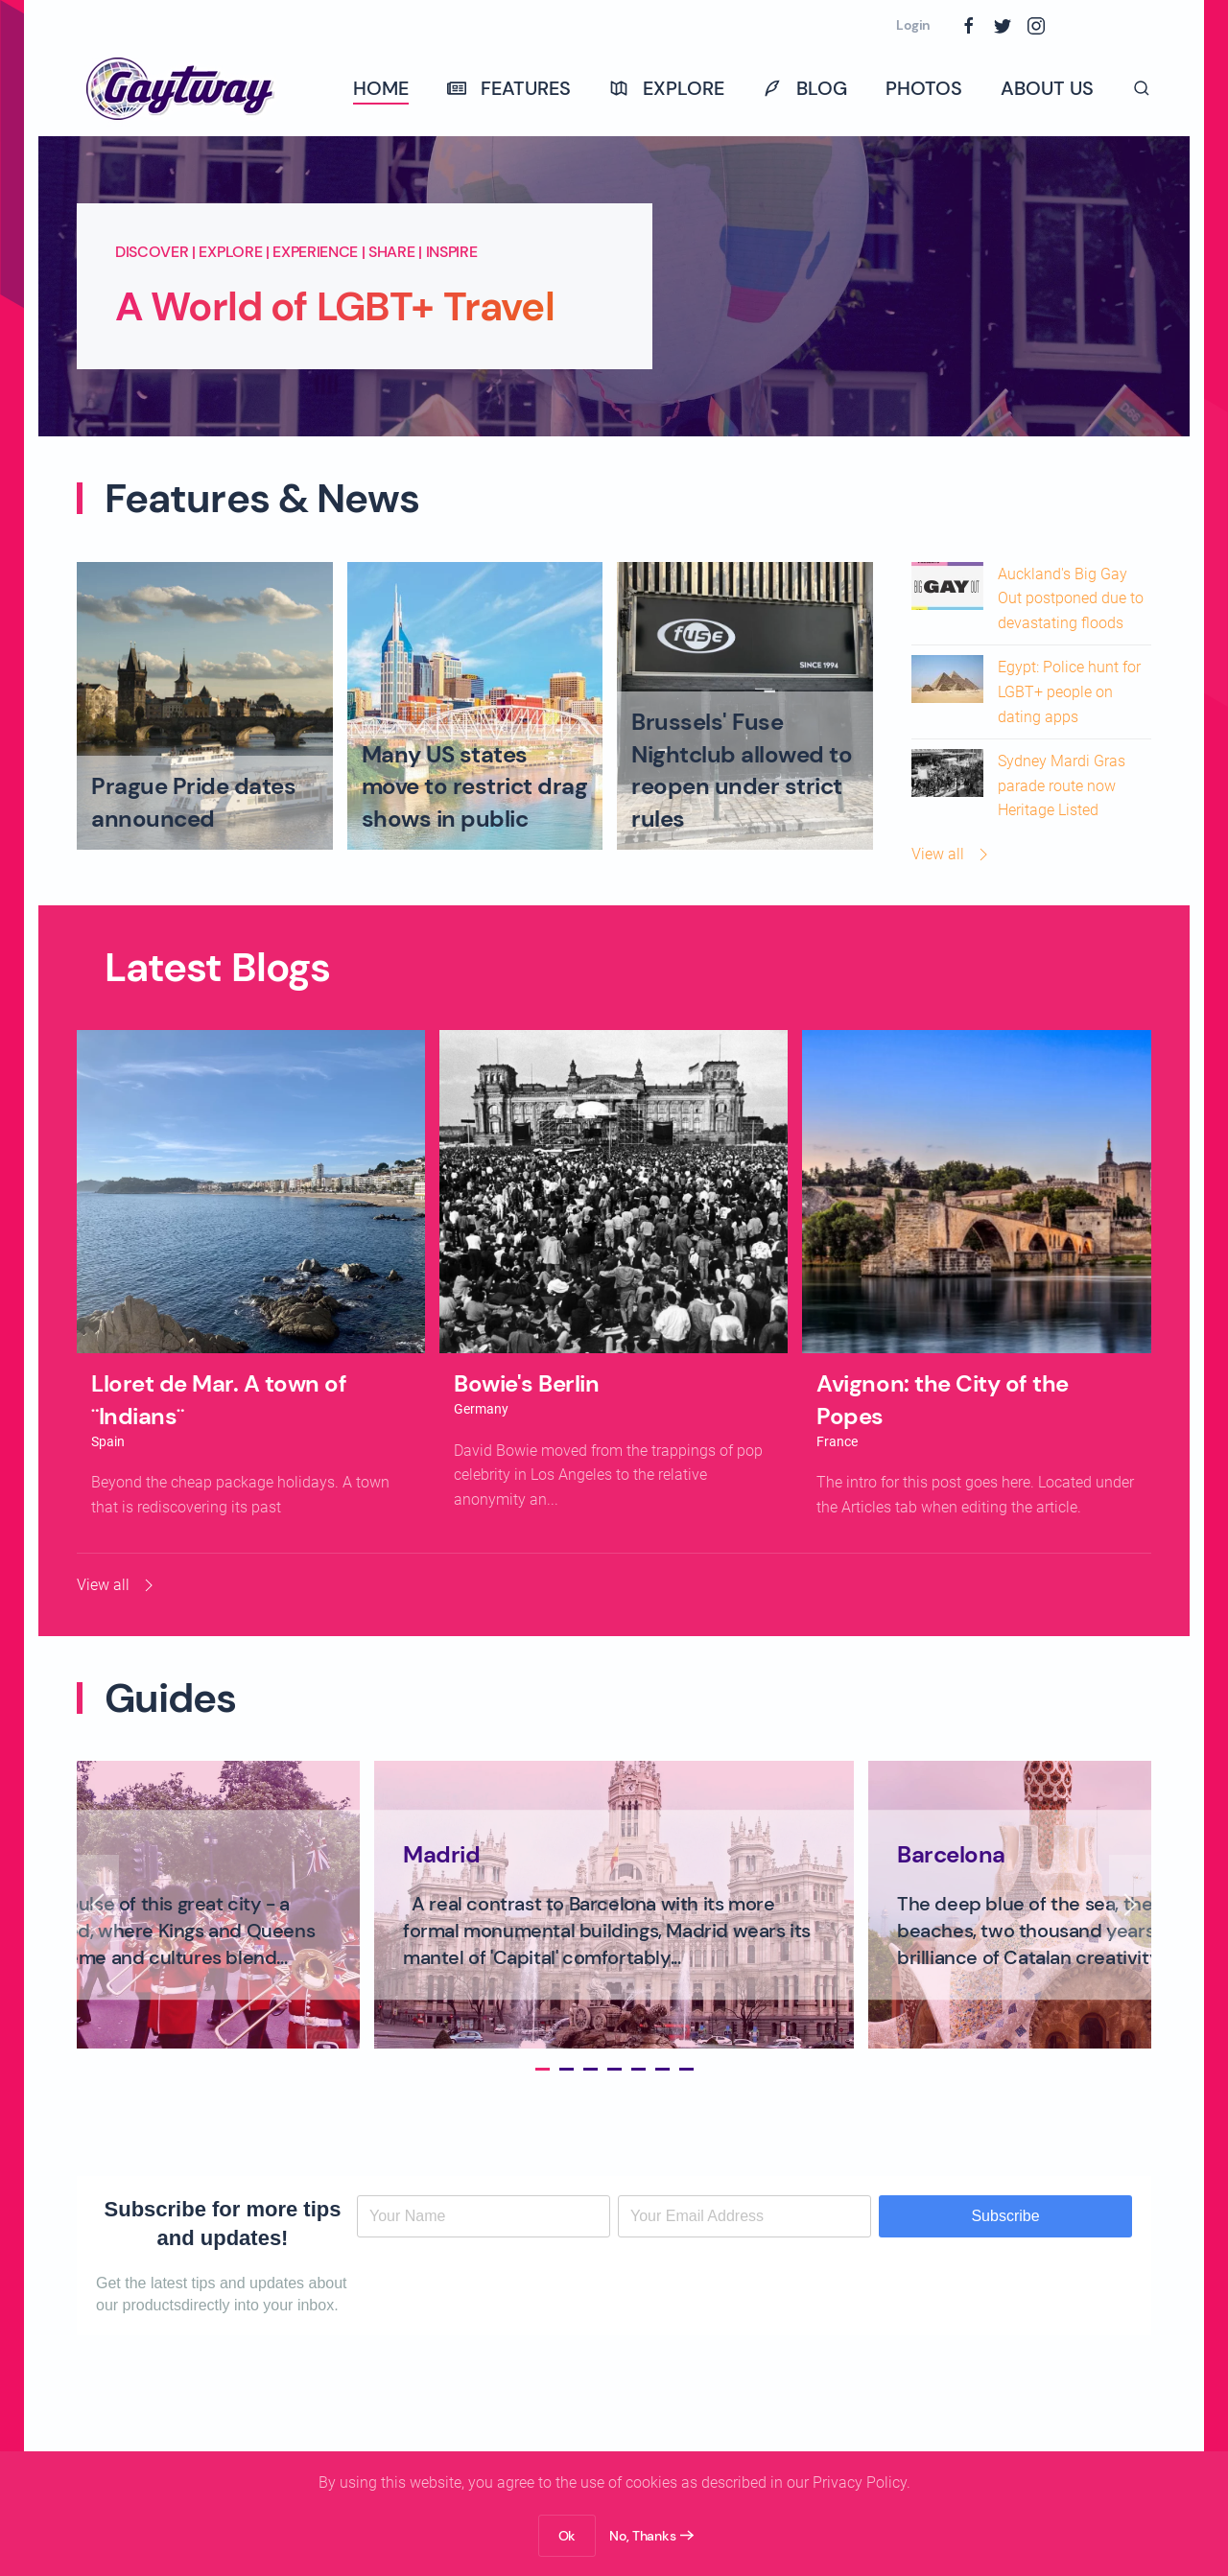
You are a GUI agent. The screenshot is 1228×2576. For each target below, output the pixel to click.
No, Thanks (642, 2535)
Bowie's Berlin (526, 1383)
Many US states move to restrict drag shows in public (475, 786)
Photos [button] (924, 88)
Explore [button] (666, 88)
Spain (108, 1441)
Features (509, 88)
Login (913, 25)
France (837, 1441)
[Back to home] (182, 88)
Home (381, 88)
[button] (1141, 88)
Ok (567, 2535)
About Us (1047, 88)
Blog (805, 88)
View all (952, 854)
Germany (481, 1409)
